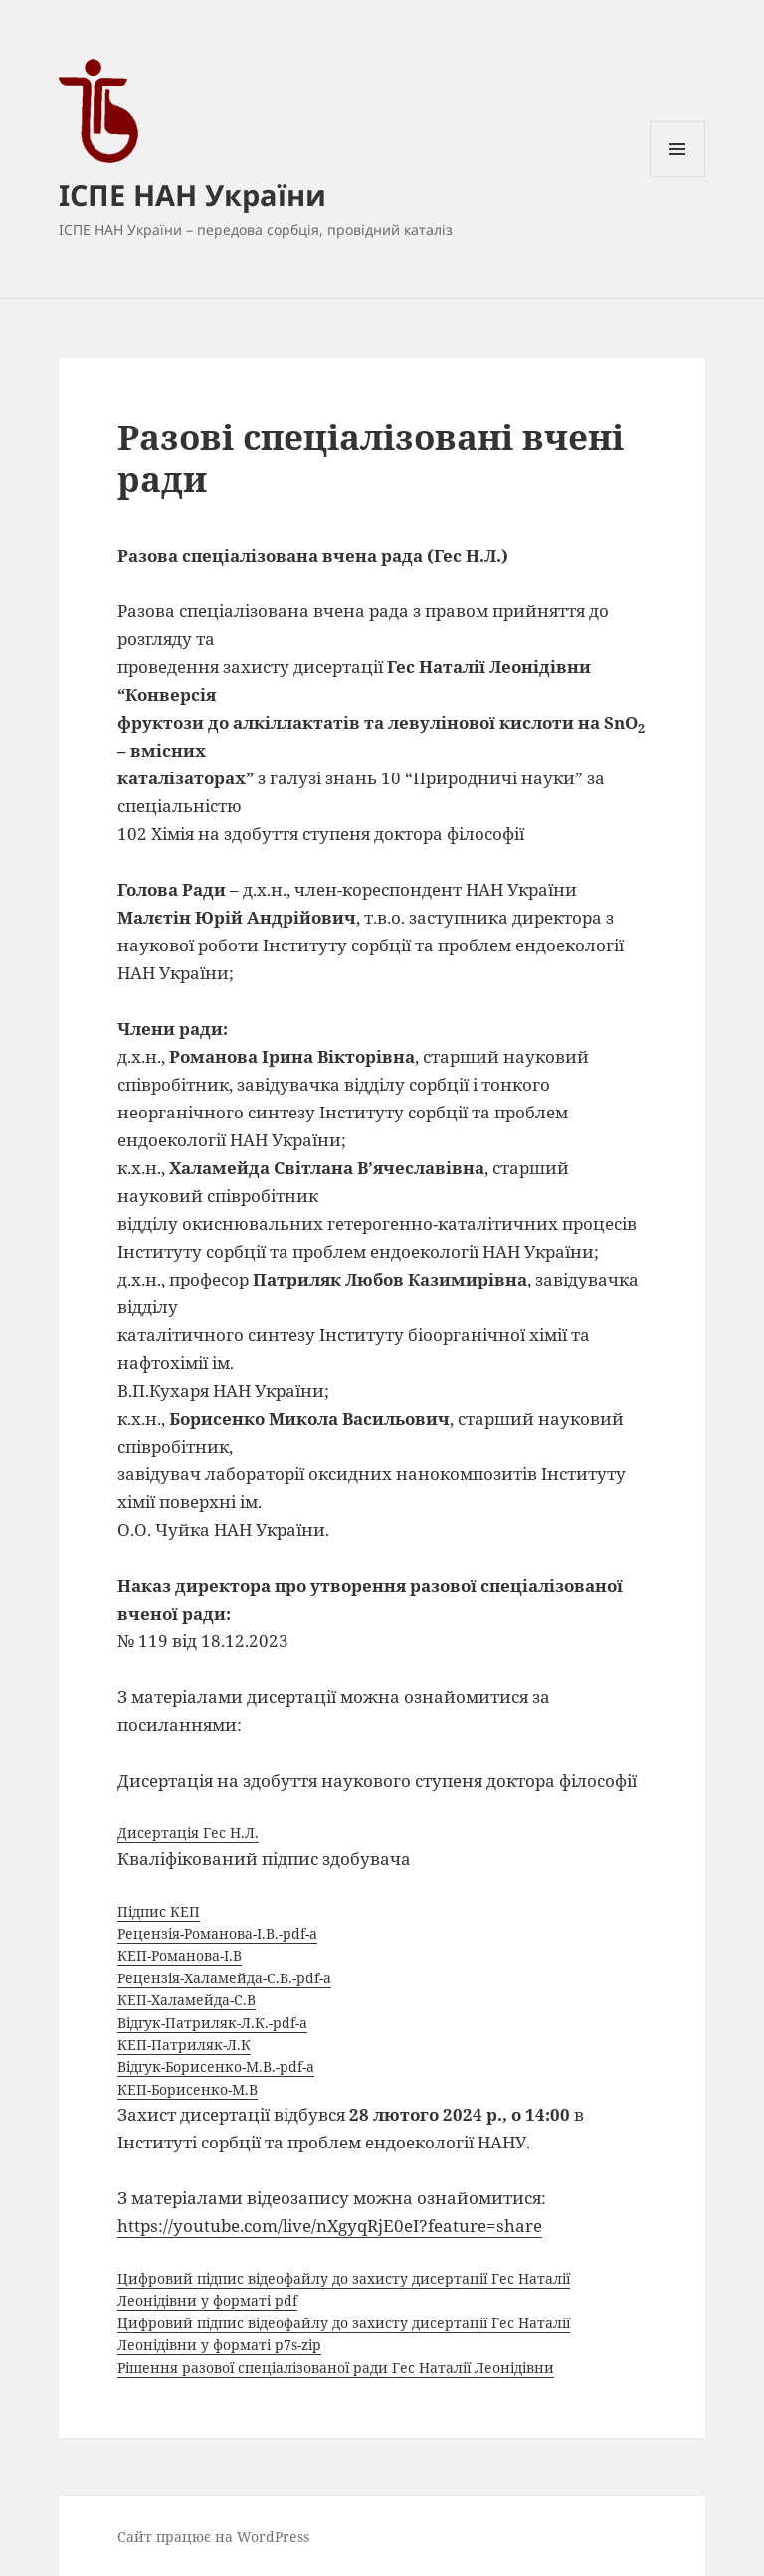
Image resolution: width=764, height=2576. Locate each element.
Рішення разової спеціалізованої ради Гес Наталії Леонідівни (335, 2367)
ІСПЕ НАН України (192, 194)
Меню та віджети (678, 176)
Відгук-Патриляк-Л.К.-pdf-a (212, 2022)
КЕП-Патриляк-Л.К (184, 2044)
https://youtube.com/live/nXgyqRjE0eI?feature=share (329, 2225)
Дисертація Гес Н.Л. (188, 1832)
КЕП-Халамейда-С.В (186, 1999)
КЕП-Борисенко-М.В (187, 2089)
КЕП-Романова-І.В (179, 1955)
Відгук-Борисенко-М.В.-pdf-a (215, 2066)
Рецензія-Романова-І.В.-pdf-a (217, 1933)
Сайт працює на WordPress (213, 2536)
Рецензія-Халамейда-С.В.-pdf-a (224, 1978)
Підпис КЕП (158, 1911)
